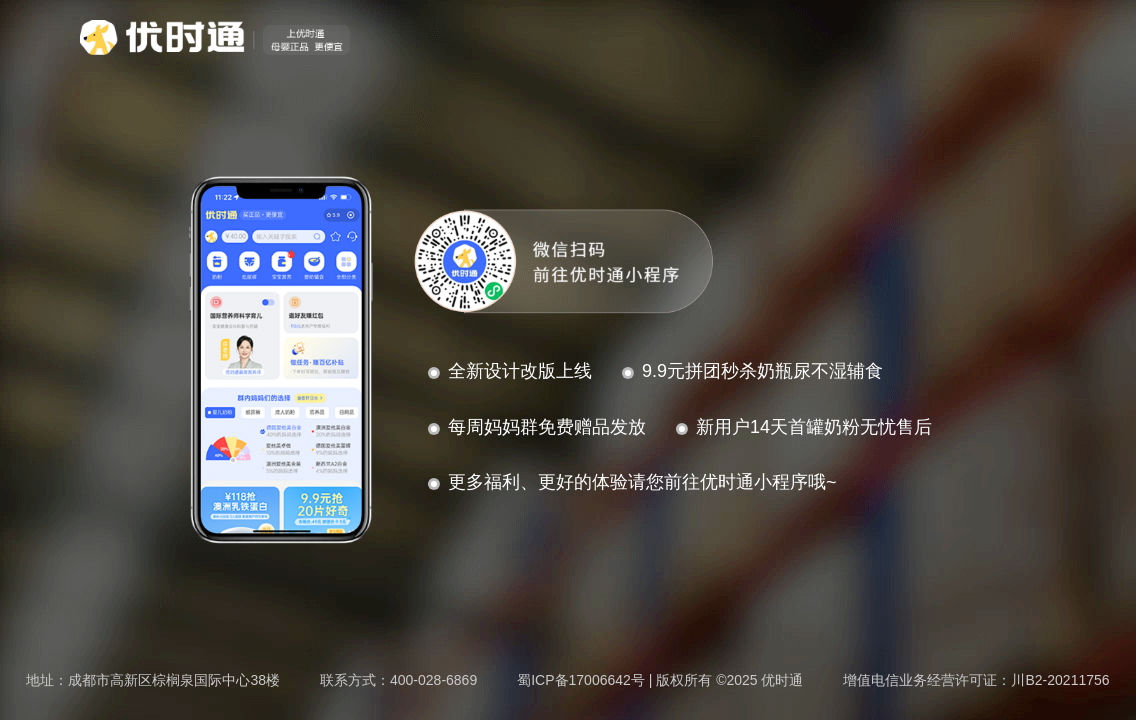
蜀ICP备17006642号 (581, 680)
